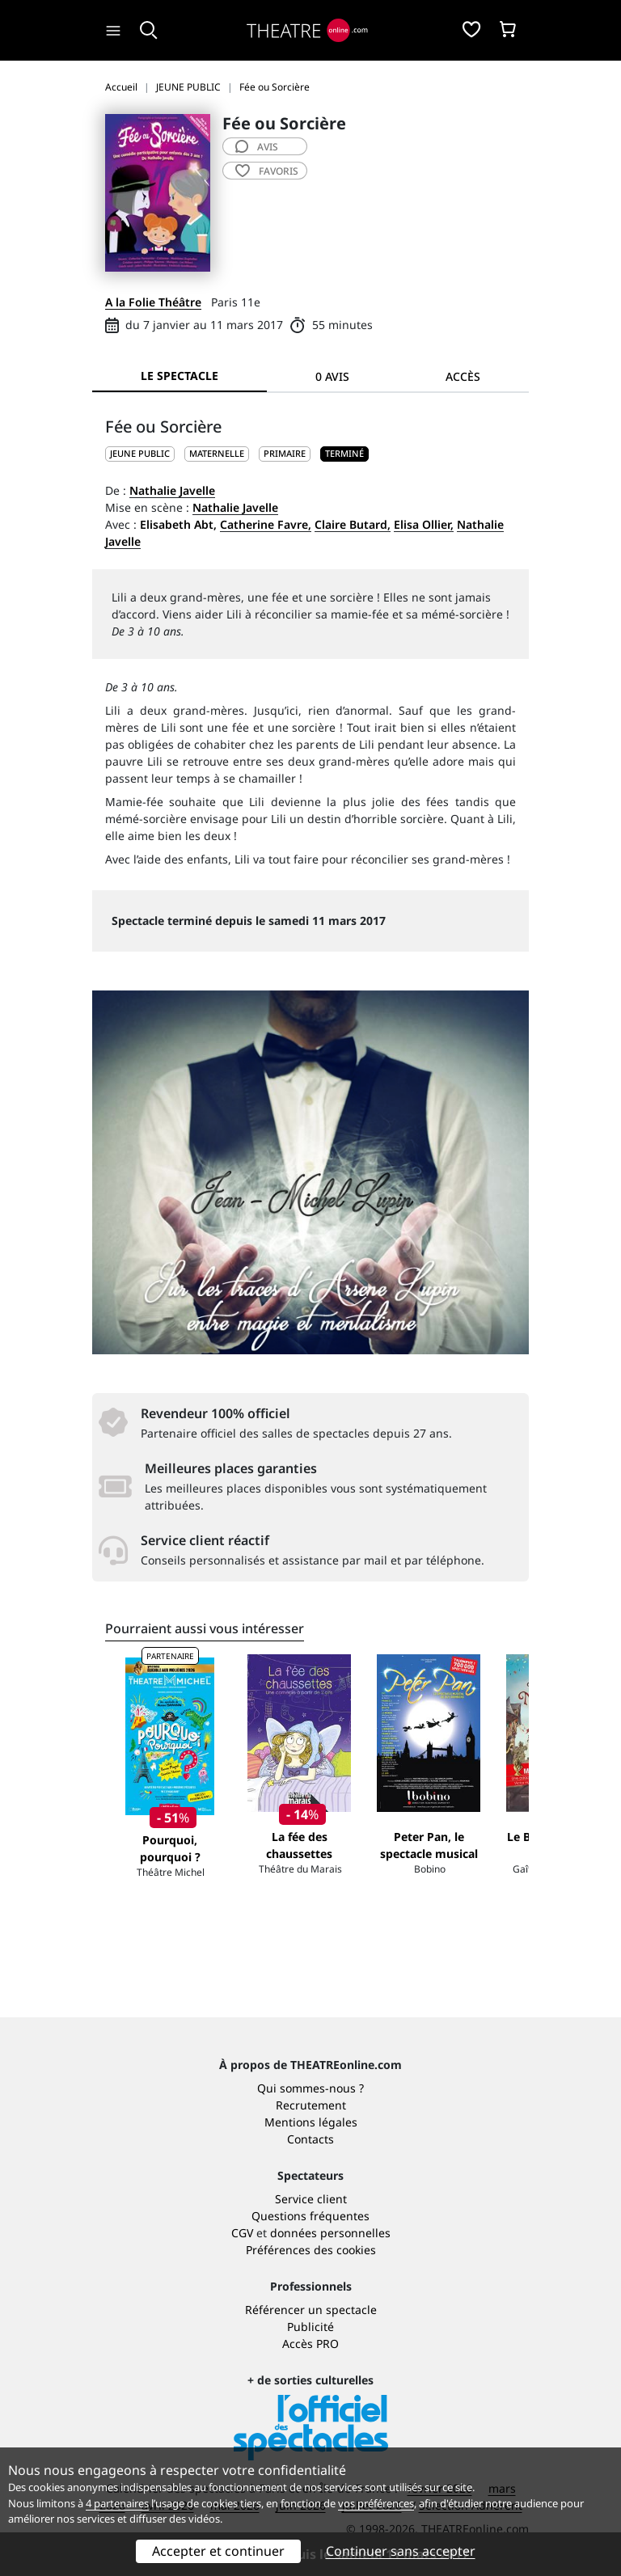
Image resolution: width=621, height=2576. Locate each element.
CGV (242, 2232)
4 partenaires (117, 2503)
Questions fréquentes (310, 2215)
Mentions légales (310, 2122)
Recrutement (311, 2105)
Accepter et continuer (218, 2551)
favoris (266, 171)
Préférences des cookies (311, 2249)
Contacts (310, 2139)
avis (256, 147)
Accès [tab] (463, 376)
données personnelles (330, 2232)
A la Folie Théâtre (153, 302)
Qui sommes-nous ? (310, 2088)
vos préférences (376, 2503)
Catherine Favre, (265, 524)
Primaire (285, 453)
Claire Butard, (353, 524)
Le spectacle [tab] (179, 375)
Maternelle (216, 453)
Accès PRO (310, 2343)
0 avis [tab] (332, 376)
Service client (311, 2198)
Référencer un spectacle (311, 2309)
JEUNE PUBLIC (140, 453)
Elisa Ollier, (424, 524)
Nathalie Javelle (172, 490)
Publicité (310, 2326)
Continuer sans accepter (400, 2551)
